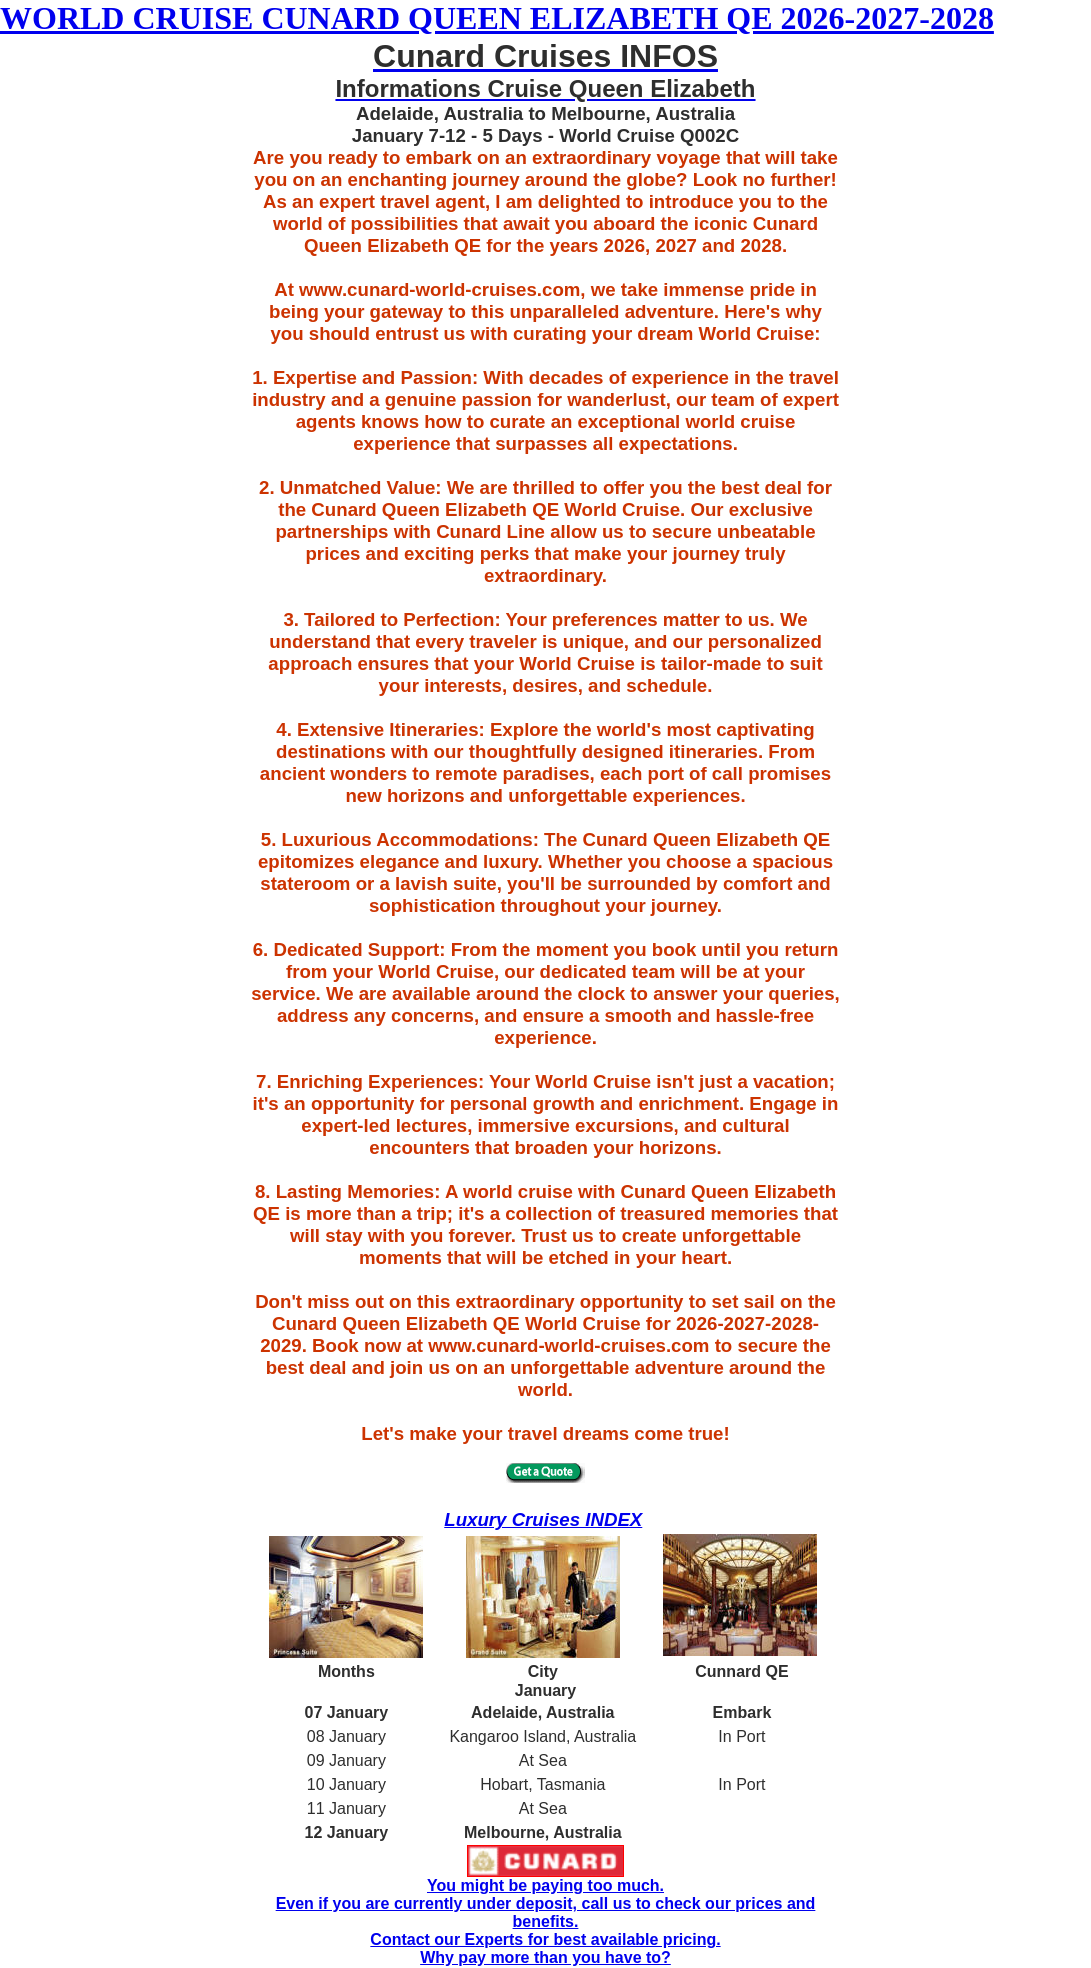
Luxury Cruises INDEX (543, 1519)
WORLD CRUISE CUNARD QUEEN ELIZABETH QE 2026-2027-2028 (497, 18)
